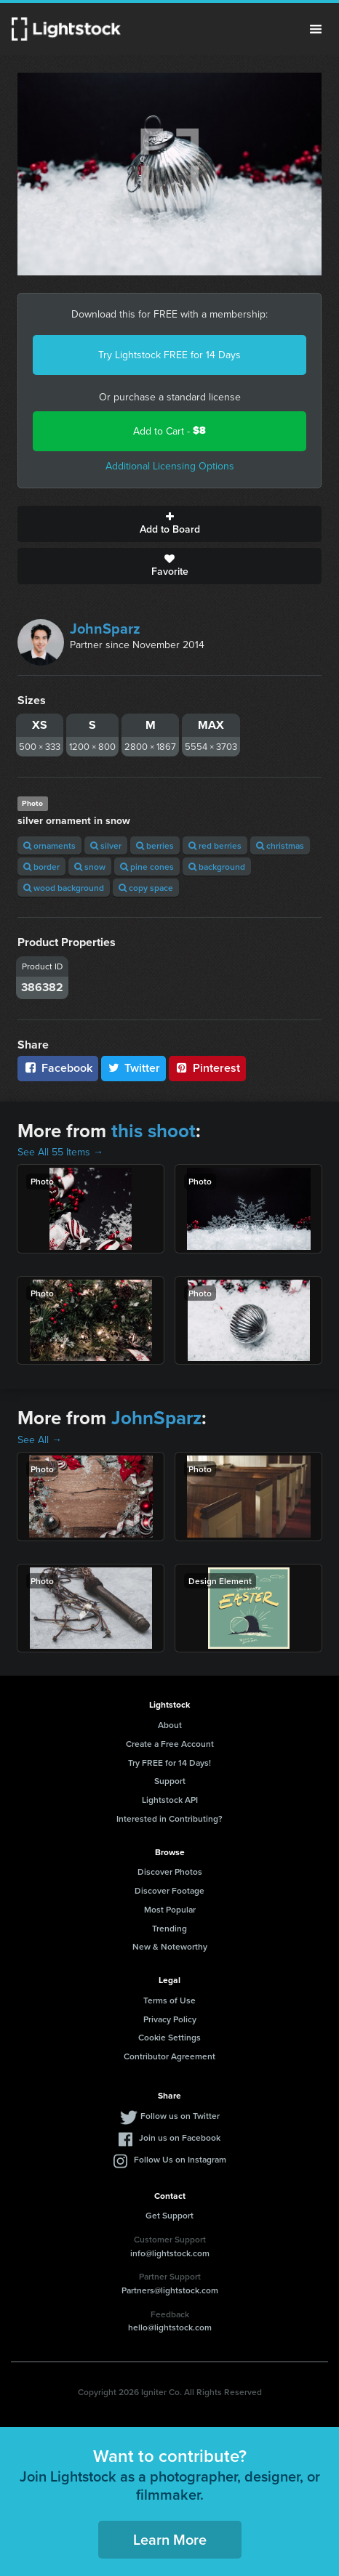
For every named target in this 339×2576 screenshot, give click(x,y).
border (41, 866)
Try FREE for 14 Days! (169, 1762)
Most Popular (170, 1909)
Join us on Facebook (179, 2137)
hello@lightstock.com (170, 2327)
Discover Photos (169, 1871)
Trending (169, 1928)
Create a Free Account (170, 1743)
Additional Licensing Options (169, 466)
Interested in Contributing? (169, 1818)
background (216, 866)
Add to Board (169, 524)
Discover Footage (169, 1890)
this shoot (153, 1130)
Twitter (134, 1067)
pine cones (147, 866)
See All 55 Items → (60, 1151)
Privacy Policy (169, 2019)
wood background (63, 887)
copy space (146, 887)
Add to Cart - (169, 430)
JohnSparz (105, 628)
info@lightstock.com (170, 2253)
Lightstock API (170, 1799)
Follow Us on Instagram (180, 2159)
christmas (280, 845)
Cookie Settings (169, 2037)
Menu (315, 29)
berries (155, 845)
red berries (215, 845)
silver (105, 845)
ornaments (49, 845)
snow (89, 866)
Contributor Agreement (169, 2056)
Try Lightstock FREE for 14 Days (169, 354)
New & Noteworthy (169, 1946)
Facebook (57, 1067)
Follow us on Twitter (180, 2115)
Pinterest (207, 1067)
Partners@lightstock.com (169, 2290)
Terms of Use (169, 2000)
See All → (39, 1439)
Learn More (170, 2539)
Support (170, 1780)
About (170, 1725)
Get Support (169, 2215)
